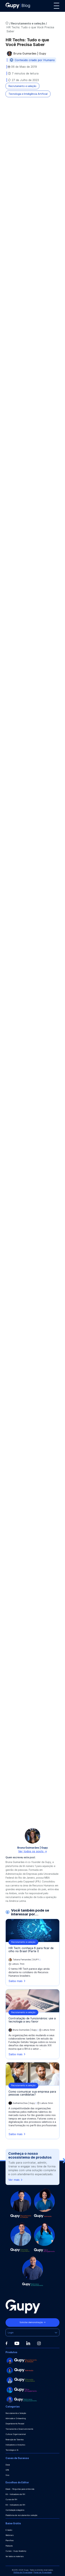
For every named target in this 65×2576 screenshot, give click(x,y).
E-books (9, 2530)
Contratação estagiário (15, 2510)
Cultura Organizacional (16, 2434)
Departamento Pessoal (15, 2424)
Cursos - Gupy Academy (16, 2551)
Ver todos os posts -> (32, 1851)
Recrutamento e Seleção (16, 2413)
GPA (7, 2470)
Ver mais (15, 2179)
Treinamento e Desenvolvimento (19, 2429)
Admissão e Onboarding (16, 2418)
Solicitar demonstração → (32, 2322)
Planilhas (10, 2540)
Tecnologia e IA (12, 2450)
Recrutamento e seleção (28, 23)
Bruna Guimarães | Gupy (29, 54)
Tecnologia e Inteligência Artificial (27, 93)
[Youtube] (16, 2343)
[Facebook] (6, 2343)
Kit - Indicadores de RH (15, 2494)
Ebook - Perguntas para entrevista (20, 2489)
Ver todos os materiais (15, 2556)
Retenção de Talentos (15, 2440)
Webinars (10, 2535)
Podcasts (9, 2546)
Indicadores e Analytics (15, 2445)
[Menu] (56, 6)
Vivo (7, 2475)
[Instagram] (39, 2343)
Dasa (8, 2465)
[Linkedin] (28, 2343)
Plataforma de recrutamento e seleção (21, 2515)
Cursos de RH (11, 2499)
